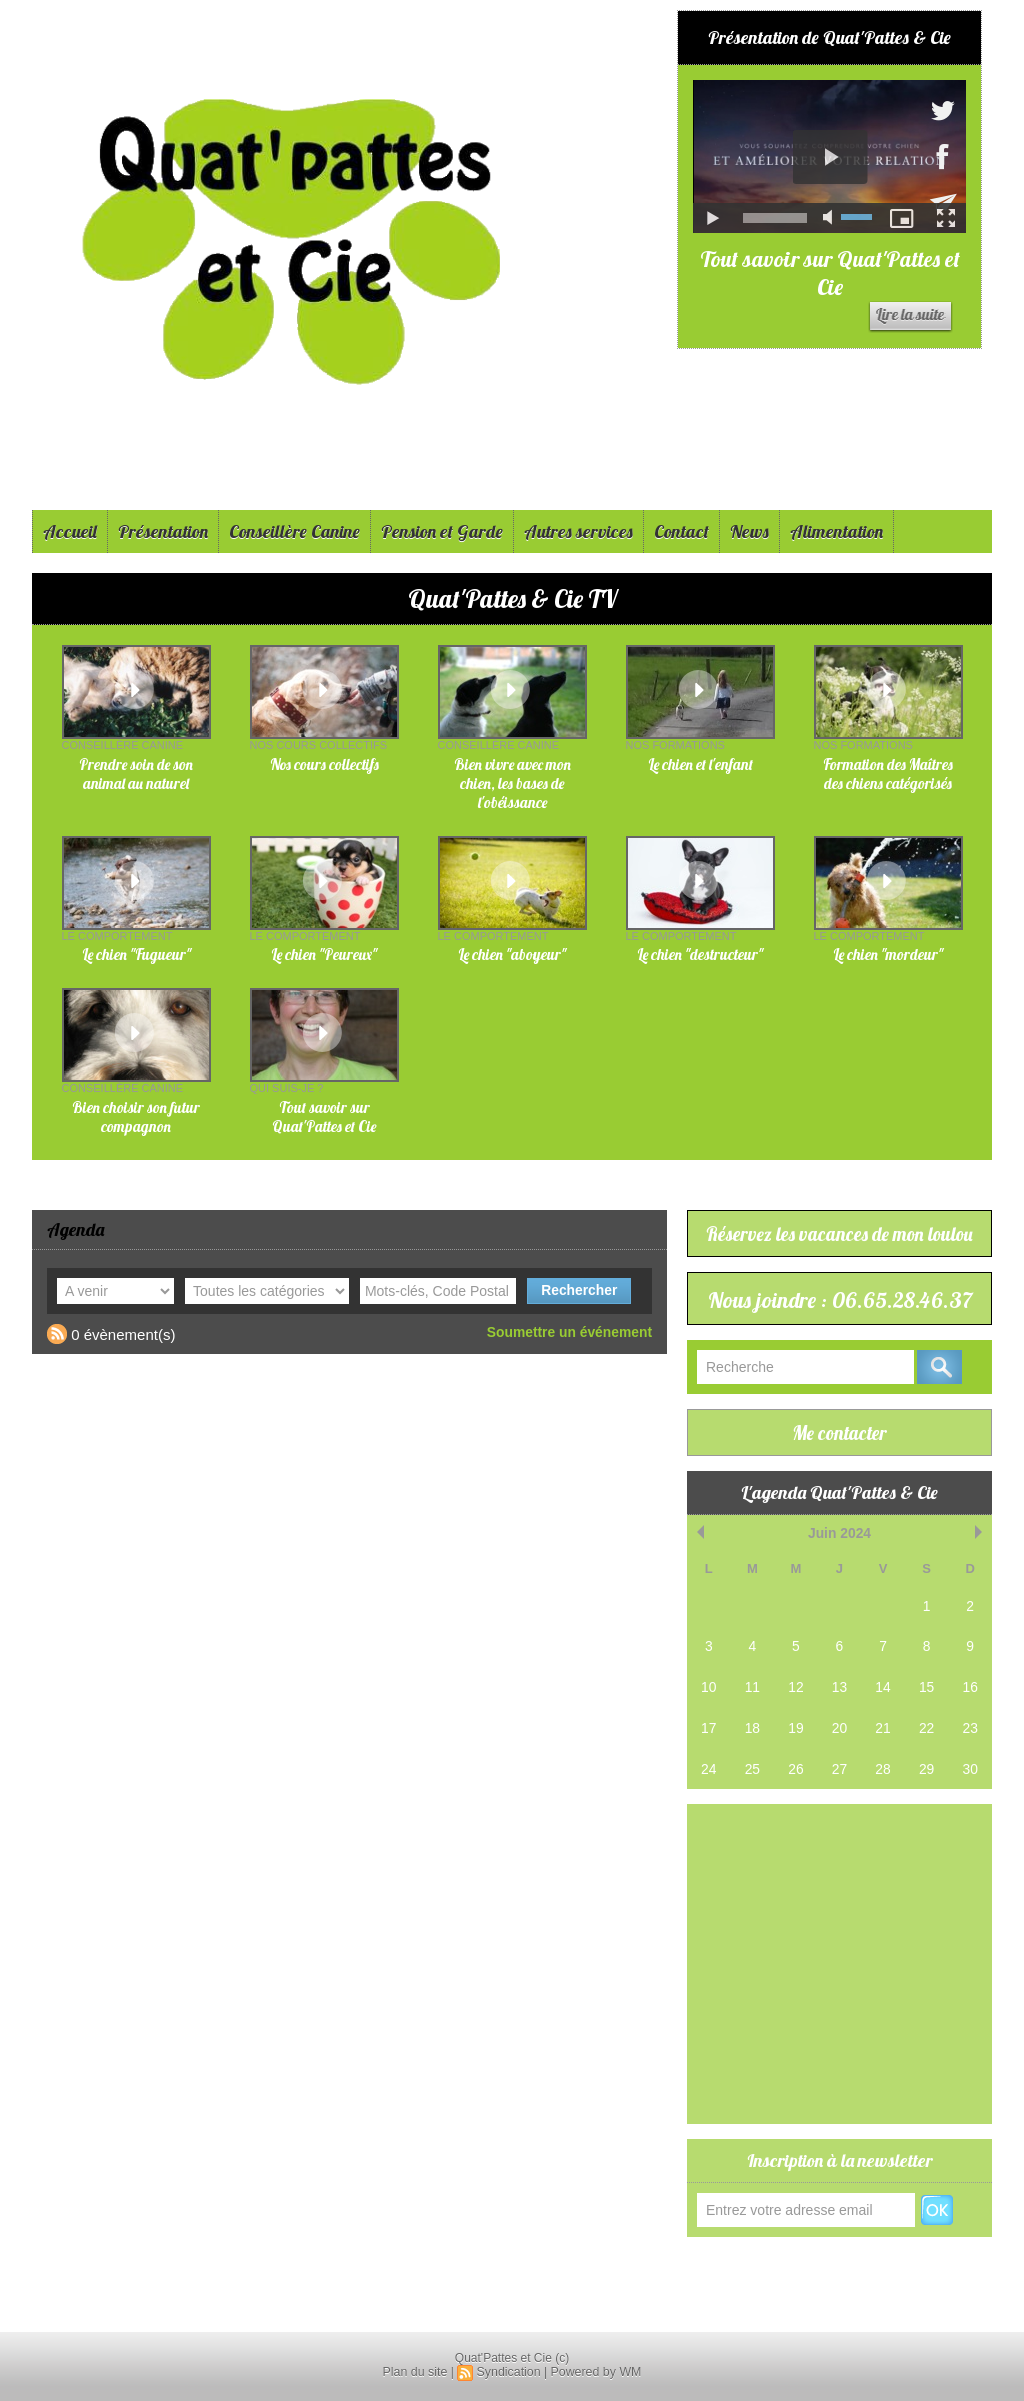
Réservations (732, 2293)
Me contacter (839, 1463)
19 (796, 1753)
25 (752, 1793)
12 (796, 1714)
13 (839, 1714)
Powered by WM (594, 2372)
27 (839, 1793)
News (749, 531)
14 (883, 1714)
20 (839, 1753)
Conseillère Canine (294, 531)
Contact (681, 531)
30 (970, 1793)
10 (709, 1714)
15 (926, 1714)
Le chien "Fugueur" (136, 954)
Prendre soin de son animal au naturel (136, 774)
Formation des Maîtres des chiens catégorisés (888, 774)
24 (709, 1793)
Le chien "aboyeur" (512, 954)
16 (970, 1714)
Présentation (163, 531)
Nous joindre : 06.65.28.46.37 (839, 1314)
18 (752, 1753)
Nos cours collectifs (324, 764)
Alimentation (836, 531)
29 (926, 1793)
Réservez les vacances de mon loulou (839, 1233)
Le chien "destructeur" (700, 954)
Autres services (578, 531)
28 (883, 1793)
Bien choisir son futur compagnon (136, 1117)
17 (709, 1753)
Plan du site (417, 2372)
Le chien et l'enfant (700, 764)
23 (970, 1753)
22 (926, 1753)
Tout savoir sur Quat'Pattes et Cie (830, 273)
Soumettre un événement (574, 1331)
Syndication (509, 2372)
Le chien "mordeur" (888, 954)
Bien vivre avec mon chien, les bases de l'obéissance (512, 783)
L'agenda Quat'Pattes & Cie (839, 1523)
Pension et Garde (442, 531)
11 (752, 1714)
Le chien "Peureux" (324, 954)
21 (883, 1753)
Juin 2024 (839, 1563)
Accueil (70, 531)
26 (796, 1793)
